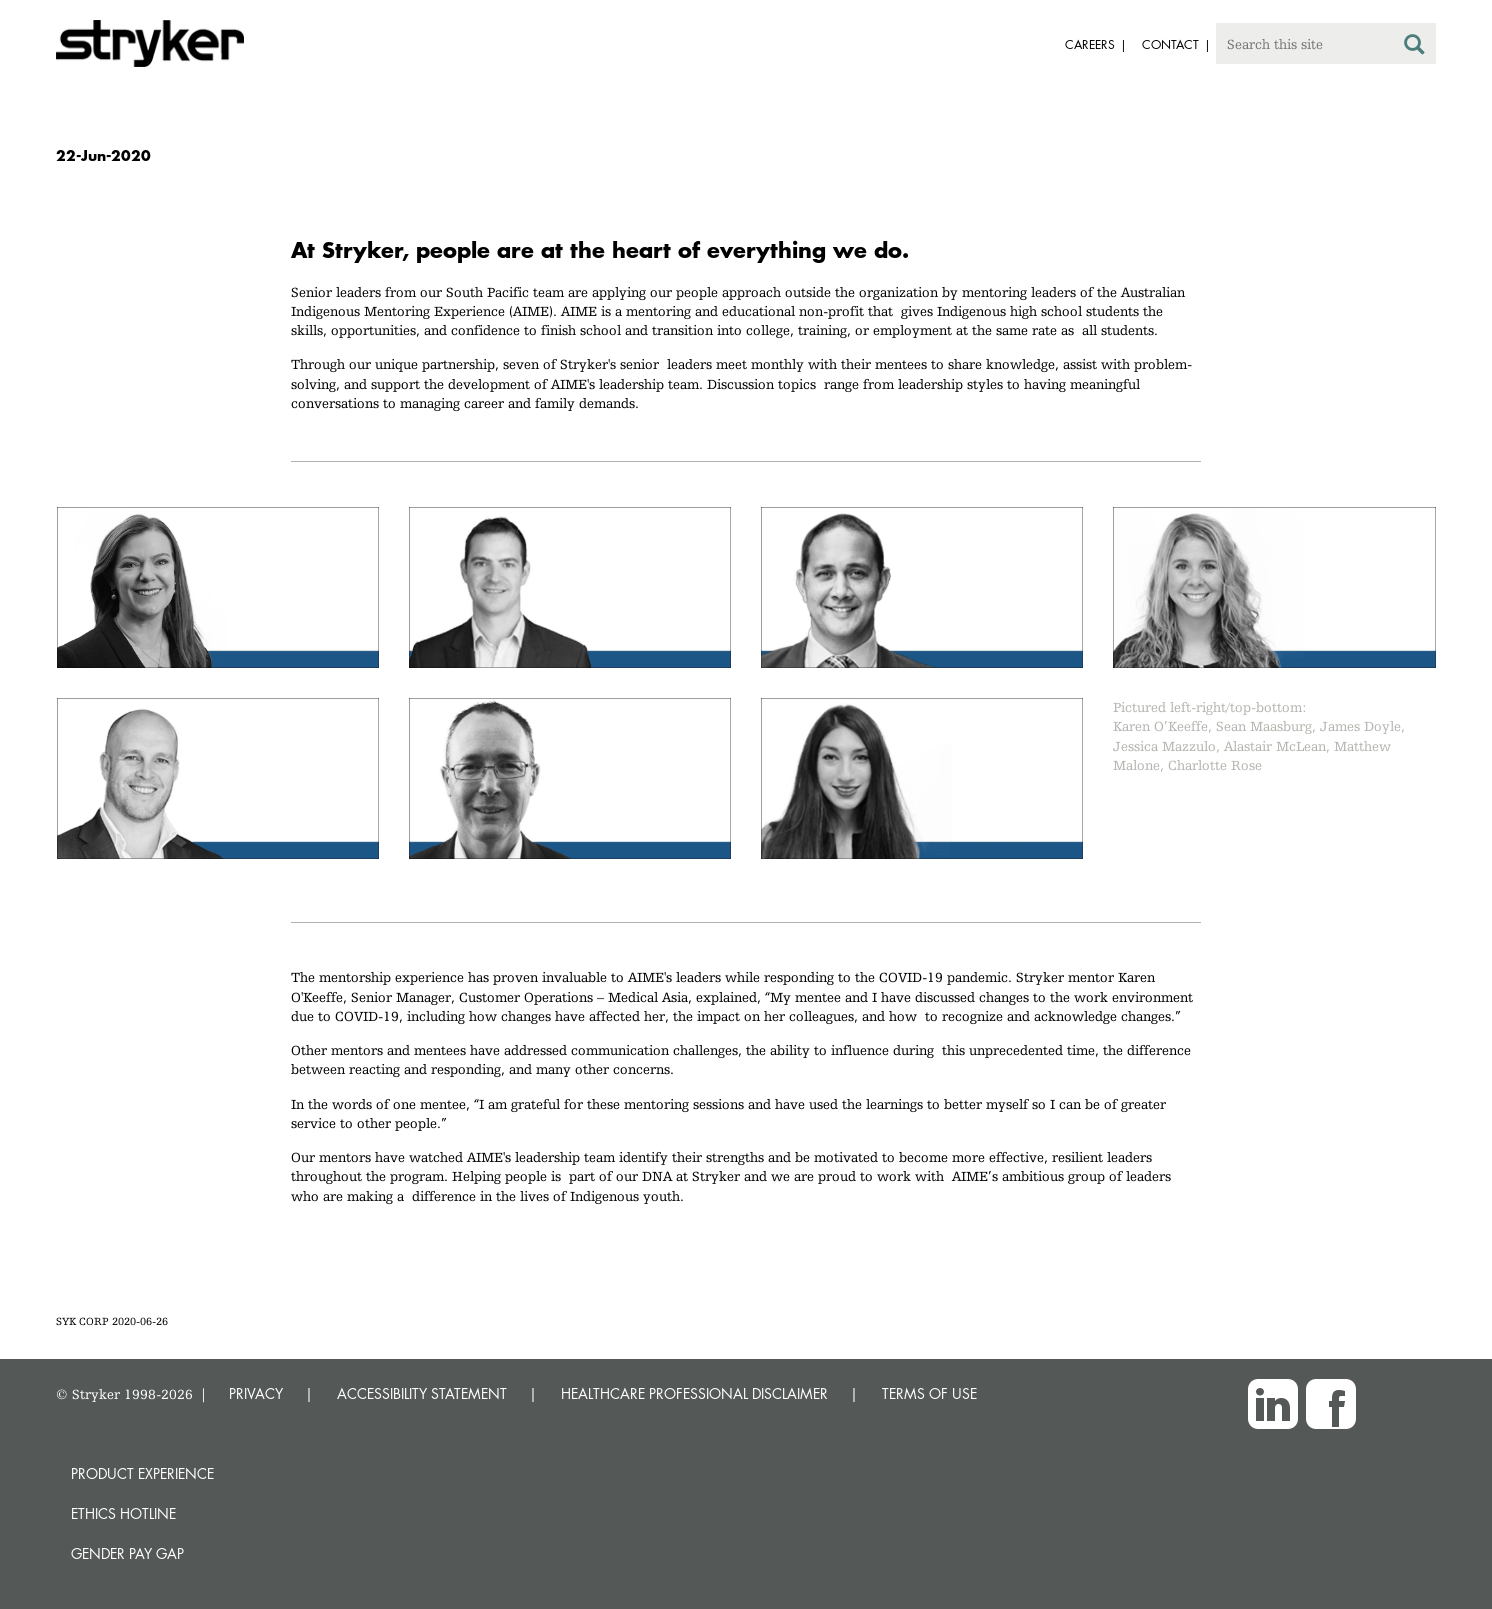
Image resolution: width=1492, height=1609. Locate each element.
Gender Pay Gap (127, 1553)
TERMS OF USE (929, 1393)
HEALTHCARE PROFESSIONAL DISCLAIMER (694, 1393)
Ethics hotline (123, 1513)
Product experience (142, 1473)
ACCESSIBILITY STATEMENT (422, 1393)
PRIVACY (256, 1393)
